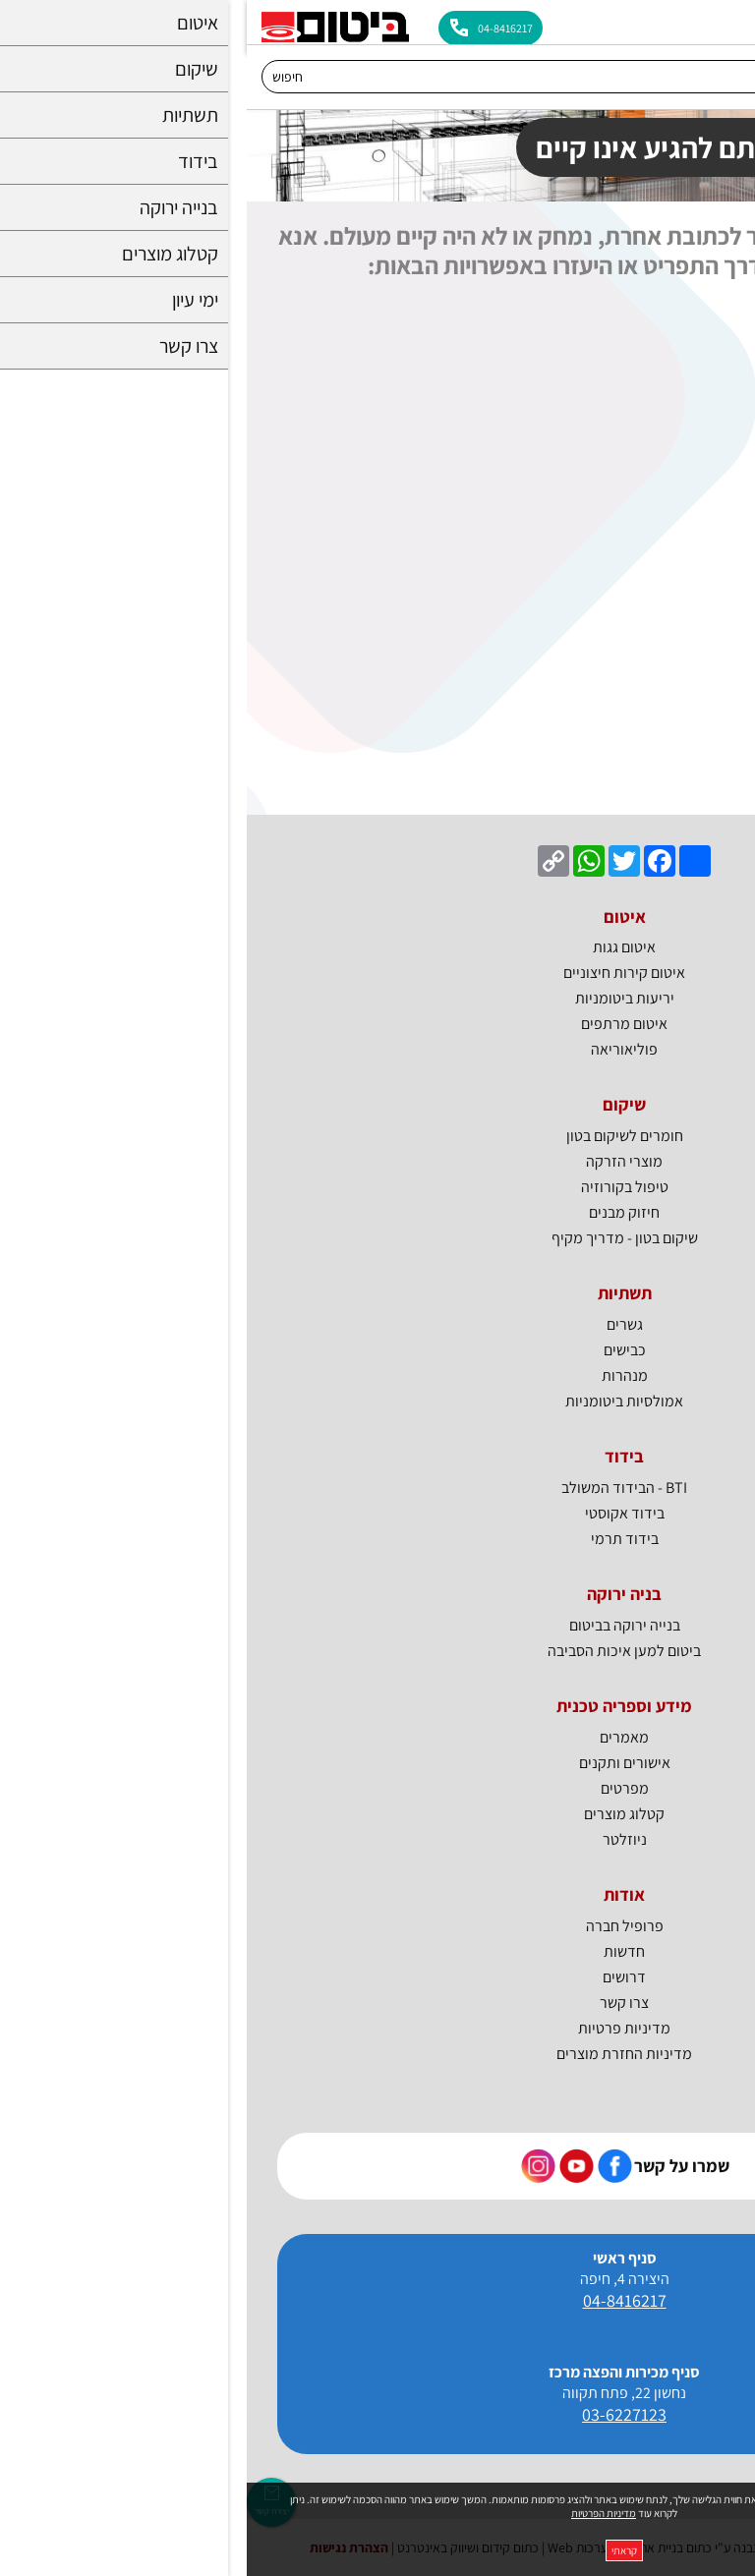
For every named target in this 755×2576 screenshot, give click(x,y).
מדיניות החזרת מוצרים (377, 2053)
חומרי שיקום (704, 567)
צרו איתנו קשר (696, 787)
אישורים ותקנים (378, 1762)
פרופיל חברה (378, 1926)
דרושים (377, 1977)
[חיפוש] (358, 76)
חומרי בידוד (704, 641)
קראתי (377, 2550)
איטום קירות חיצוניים (679, 531)
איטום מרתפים (697, 457)
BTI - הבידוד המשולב (677, 751)
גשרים (378, 1324)
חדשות (377, 1951)
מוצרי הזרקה (377, 1161)
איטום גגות (708, 421)
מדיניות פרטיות (377, 2028)
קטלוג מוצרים (377, 1813)
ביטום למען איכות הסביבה (377, 1650)
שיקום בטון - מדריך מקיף (378, 1238)
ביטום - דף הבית (692, 310)
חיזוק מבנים (377, 1212)
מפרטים (378, 1788)
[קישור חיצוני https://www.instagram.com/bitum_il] (291, 2165)
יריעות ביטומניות (690, 494)
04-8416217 (378, 2300)
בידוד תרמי (706, 715)
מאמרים (377, 1737)
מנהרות (378, 1375)
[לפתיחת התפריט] (728, 22)
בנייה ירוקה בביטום (378, 1625)
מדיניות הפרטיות (356, 2513)
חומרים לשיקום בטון (377, 1135)
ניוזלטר (378, 1839)
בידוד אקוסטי (700, 677)
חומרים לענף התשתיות (672, 604)
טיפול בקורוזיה (378, 1186)
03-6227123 (377, 2414)
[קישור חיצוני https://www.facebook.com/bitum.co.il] (368, 2165)
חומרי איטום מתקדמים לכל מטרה (640, 347)
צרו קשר (377, 2002)
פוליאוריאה (377, 1049)
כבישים (378, 1350)
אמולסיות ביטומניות (377, 1401)
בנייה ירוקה (706, 383)
